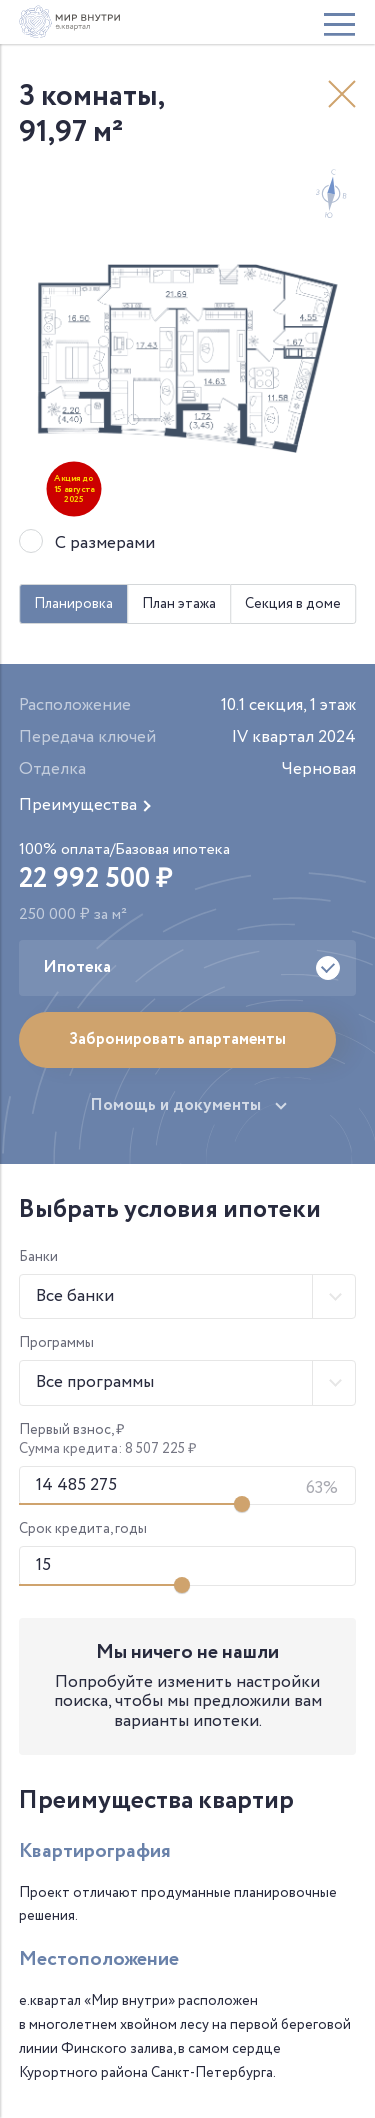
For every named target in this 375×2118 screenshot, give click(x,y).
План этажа (179, 604)
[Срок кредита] (188, 1566)
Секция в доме (293, 604)
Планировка (73, 604)
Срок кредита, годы (83, 1529)
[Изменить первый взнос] (242, 1504)
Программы (56, 1343)
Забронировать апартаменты (177, 1039)
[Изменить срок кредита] (182, 1585)
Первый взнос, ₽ (71, 1431)
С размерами (105, 544)
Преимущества (78, 806)
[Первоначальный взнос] (188, 1486)
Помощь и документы (175, 1105)
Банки (38, 1257)
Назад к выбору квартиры (342, 94)
